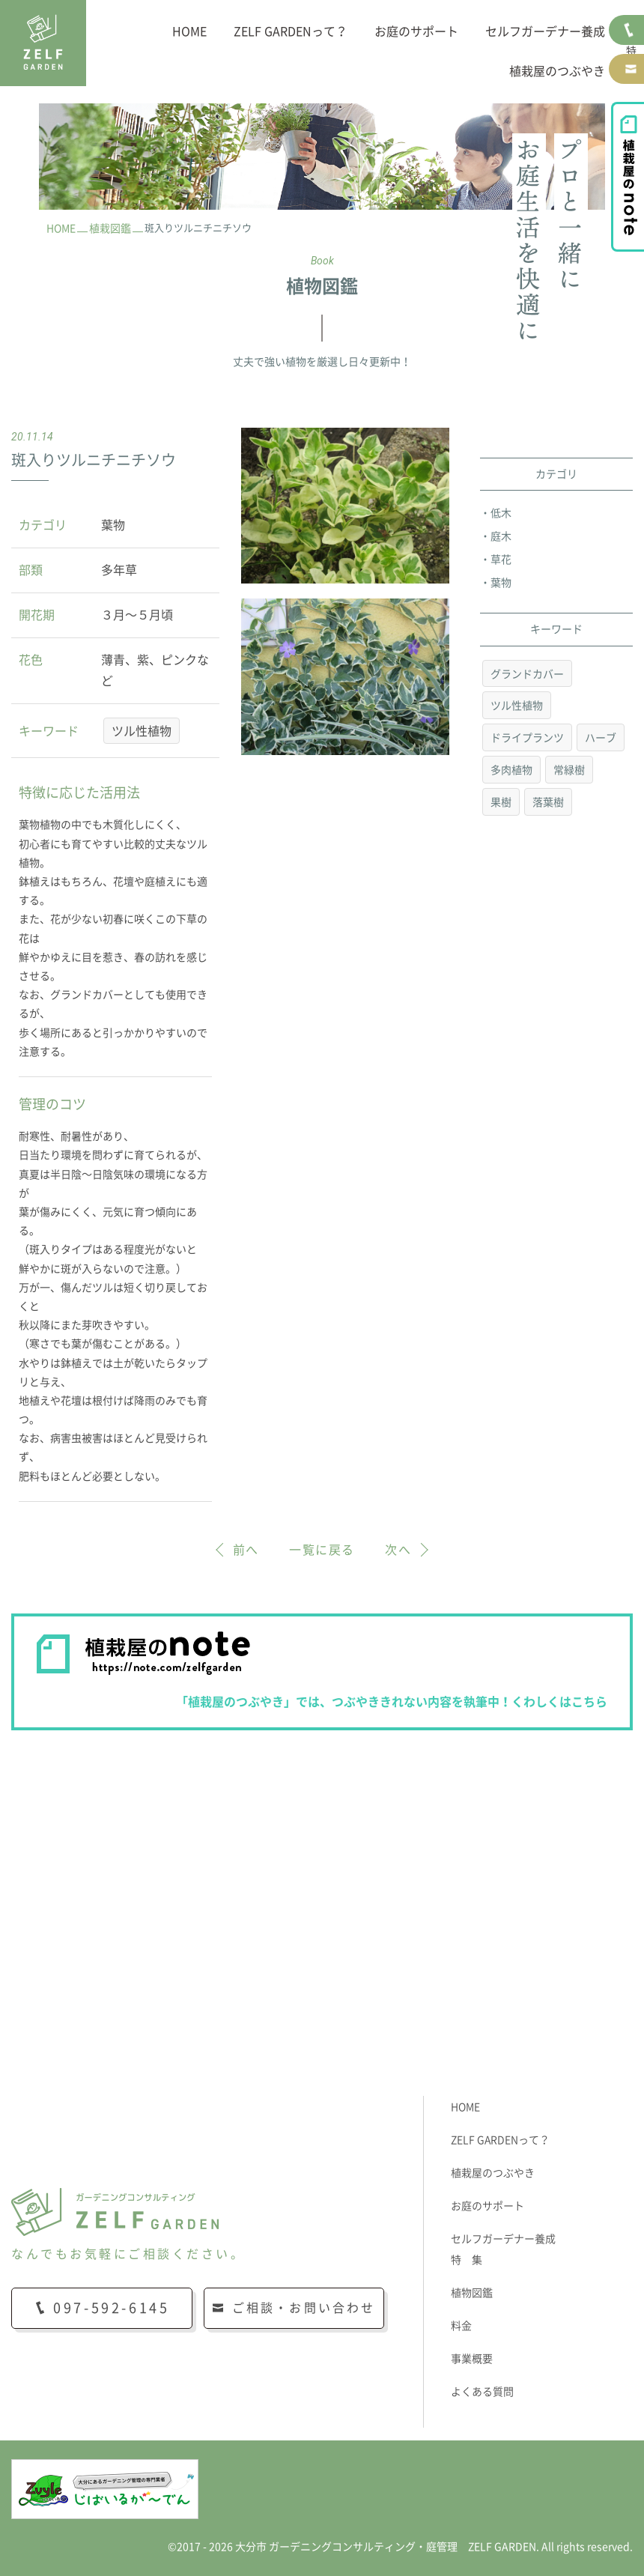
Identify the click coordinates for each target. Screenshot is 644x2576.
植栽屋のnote (627, 177)
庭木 (500, 536)
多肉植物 (511, 770)
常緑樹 (569, 770)
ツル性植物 (141, 731)
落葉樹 (548, 802)
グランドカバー (527, 674)
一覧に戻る (322, 1550)
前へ (246, 1550)
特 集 (466, 2260)
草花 (500, 559)
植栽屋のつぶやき (557, 71)
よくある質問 (482, 2391)
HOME (189, 31)
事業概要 (472, 2359)
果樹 (500, 802)
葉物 (500, 583)
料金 (461, 2326)
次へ (398, 1550)
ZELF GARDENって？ (290, 31)
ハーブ (600, 738)
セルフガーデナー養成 (545, 31)
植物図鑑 (472, 2293)
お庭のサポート (416, 31)
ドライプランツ (527, 738)
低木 (500, 513)
